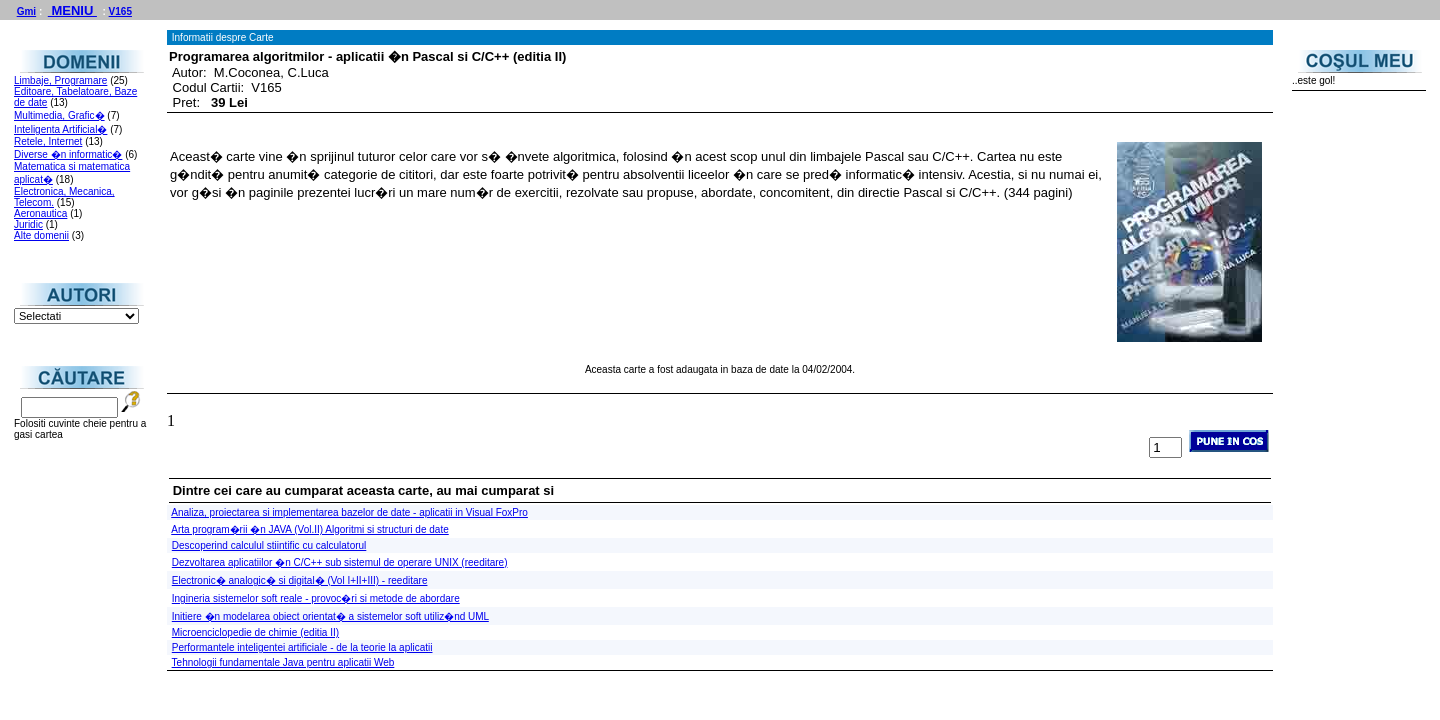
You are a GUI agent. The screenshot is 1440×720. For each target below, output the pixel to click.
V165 (120, 11)
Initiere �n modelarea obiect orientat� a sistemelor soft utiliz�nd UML (330, 616)
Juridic (28, 224)
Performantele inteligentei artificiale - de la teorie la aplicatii (302, 647)
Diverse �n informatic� (68, 154)
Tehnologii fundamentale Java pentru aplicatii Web (283, 662)
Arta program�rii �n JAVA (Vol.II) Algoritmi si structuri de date (310, 529)
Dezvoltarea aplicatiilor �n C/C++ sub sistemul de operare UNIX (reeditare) (340, 562)
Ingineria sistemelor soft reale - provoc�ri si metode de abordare (316, 598)
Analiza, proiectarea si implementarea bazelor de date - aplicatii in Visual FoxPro (349, 512)
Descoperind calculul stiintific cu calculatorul (269, 545)
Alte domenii (41, 235)
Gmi (26, 11)
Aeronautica (40, 213)
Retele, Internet (48, 141)
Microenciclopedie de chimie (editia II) (255, 632)
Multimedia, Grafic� (59, 115)
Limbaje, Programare (60, 80)
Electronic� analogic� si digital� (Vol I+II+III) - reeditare (300, 580)
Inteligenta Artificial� (60, 129)
